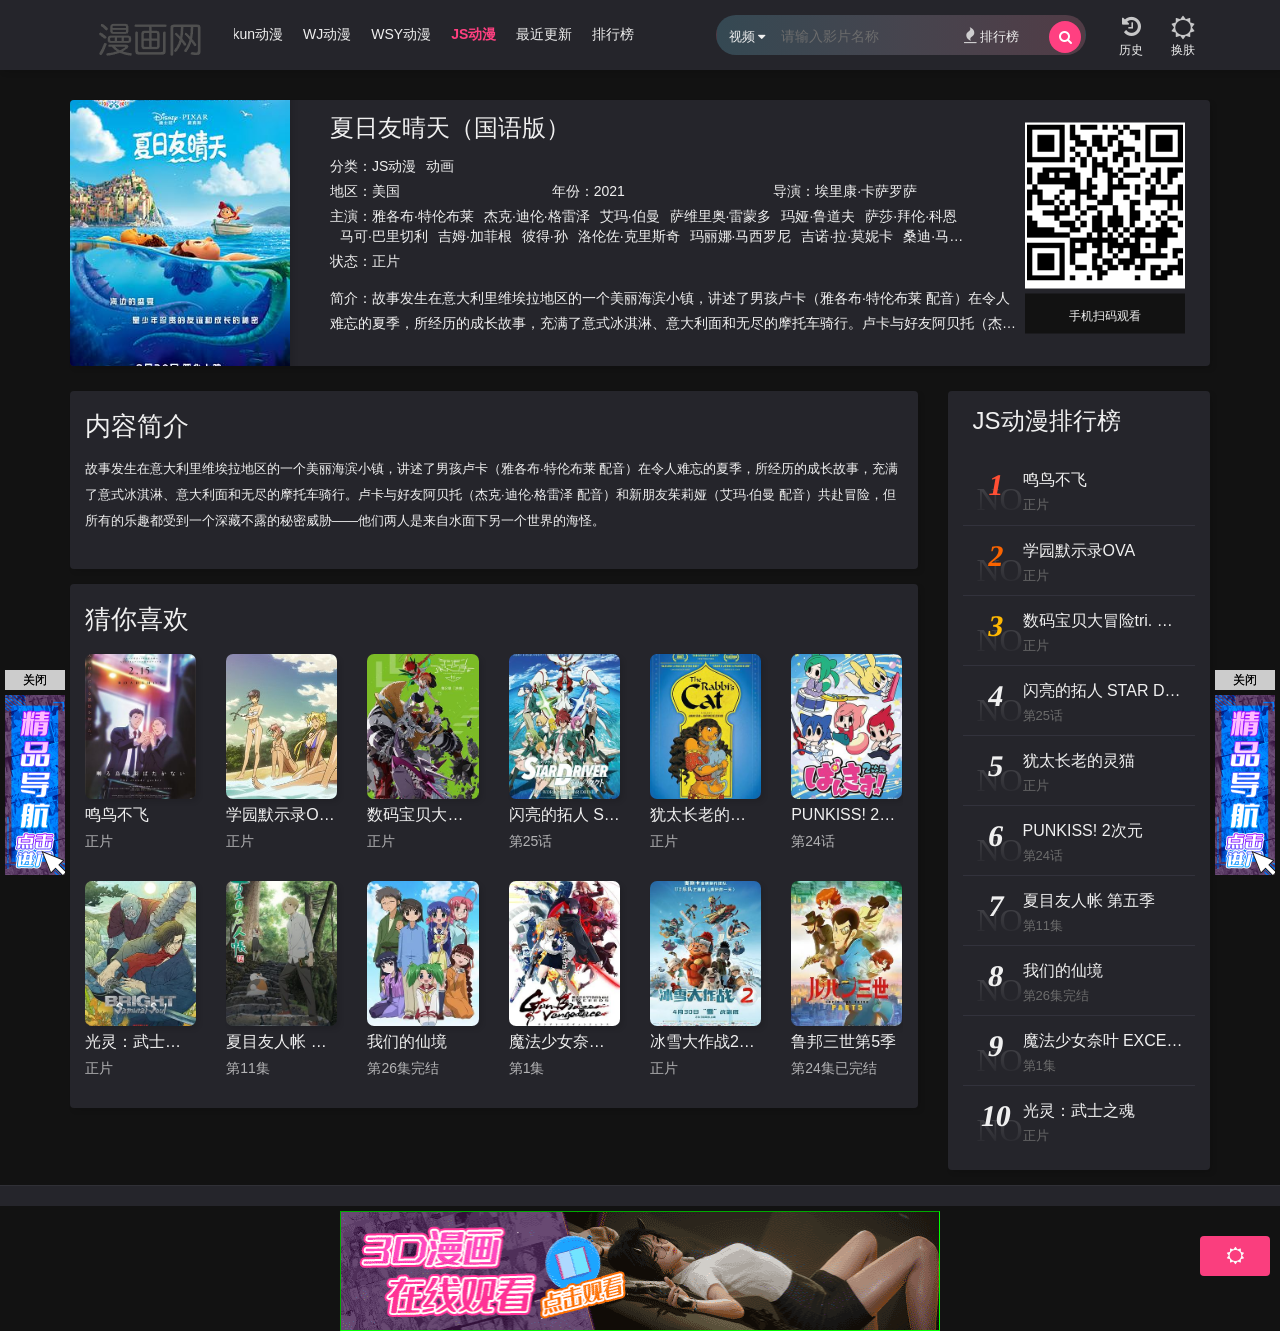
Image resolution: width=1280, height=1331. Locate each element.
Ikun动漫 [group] (256, 34)
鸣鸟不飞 (117, 814)
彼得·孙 (545, 236)
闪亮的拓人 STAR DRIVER (564, 814)
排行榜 (991, 35)
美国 (386, 191)
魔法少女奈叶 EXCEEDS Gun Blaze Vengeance (564, 1041)
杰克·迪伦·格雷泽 (537, 216)
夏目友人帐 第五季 (281, 1041)
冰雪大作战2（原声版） (705, 1041)
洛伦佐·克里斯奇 (629, 236)
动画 (440, 166)
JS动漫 (394, 166)
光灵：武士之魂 (140, 1041)
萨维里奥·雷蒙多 (721, 216)
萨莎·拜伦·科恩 (911, 216)
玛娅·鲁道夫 (818, 216)
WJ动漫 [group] (327, 34)
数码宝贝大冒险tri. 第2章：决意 (422, 814)
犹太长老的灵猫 (705, 814)
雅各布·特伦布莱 (423, 216)
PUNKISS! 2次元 (846, 814)
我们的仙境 (407, 1041)
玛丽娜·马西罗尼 (741, 236)
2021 (609, 191)
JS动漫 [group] (473, 34)
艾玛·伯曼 (630, 216)
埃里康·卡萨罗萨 (866, 191)
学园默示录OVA (281, 814)
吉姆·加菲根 (475, 236)
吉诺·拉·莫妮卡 (847, 236)
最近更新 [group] (544, 34)
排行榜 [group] (613, 34)
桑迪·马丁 (933, 236)
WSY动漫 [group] (401, 34)
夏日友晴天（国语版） (450, 127)
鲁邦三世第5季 (843, 1041)
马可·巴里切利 (384, 236)
